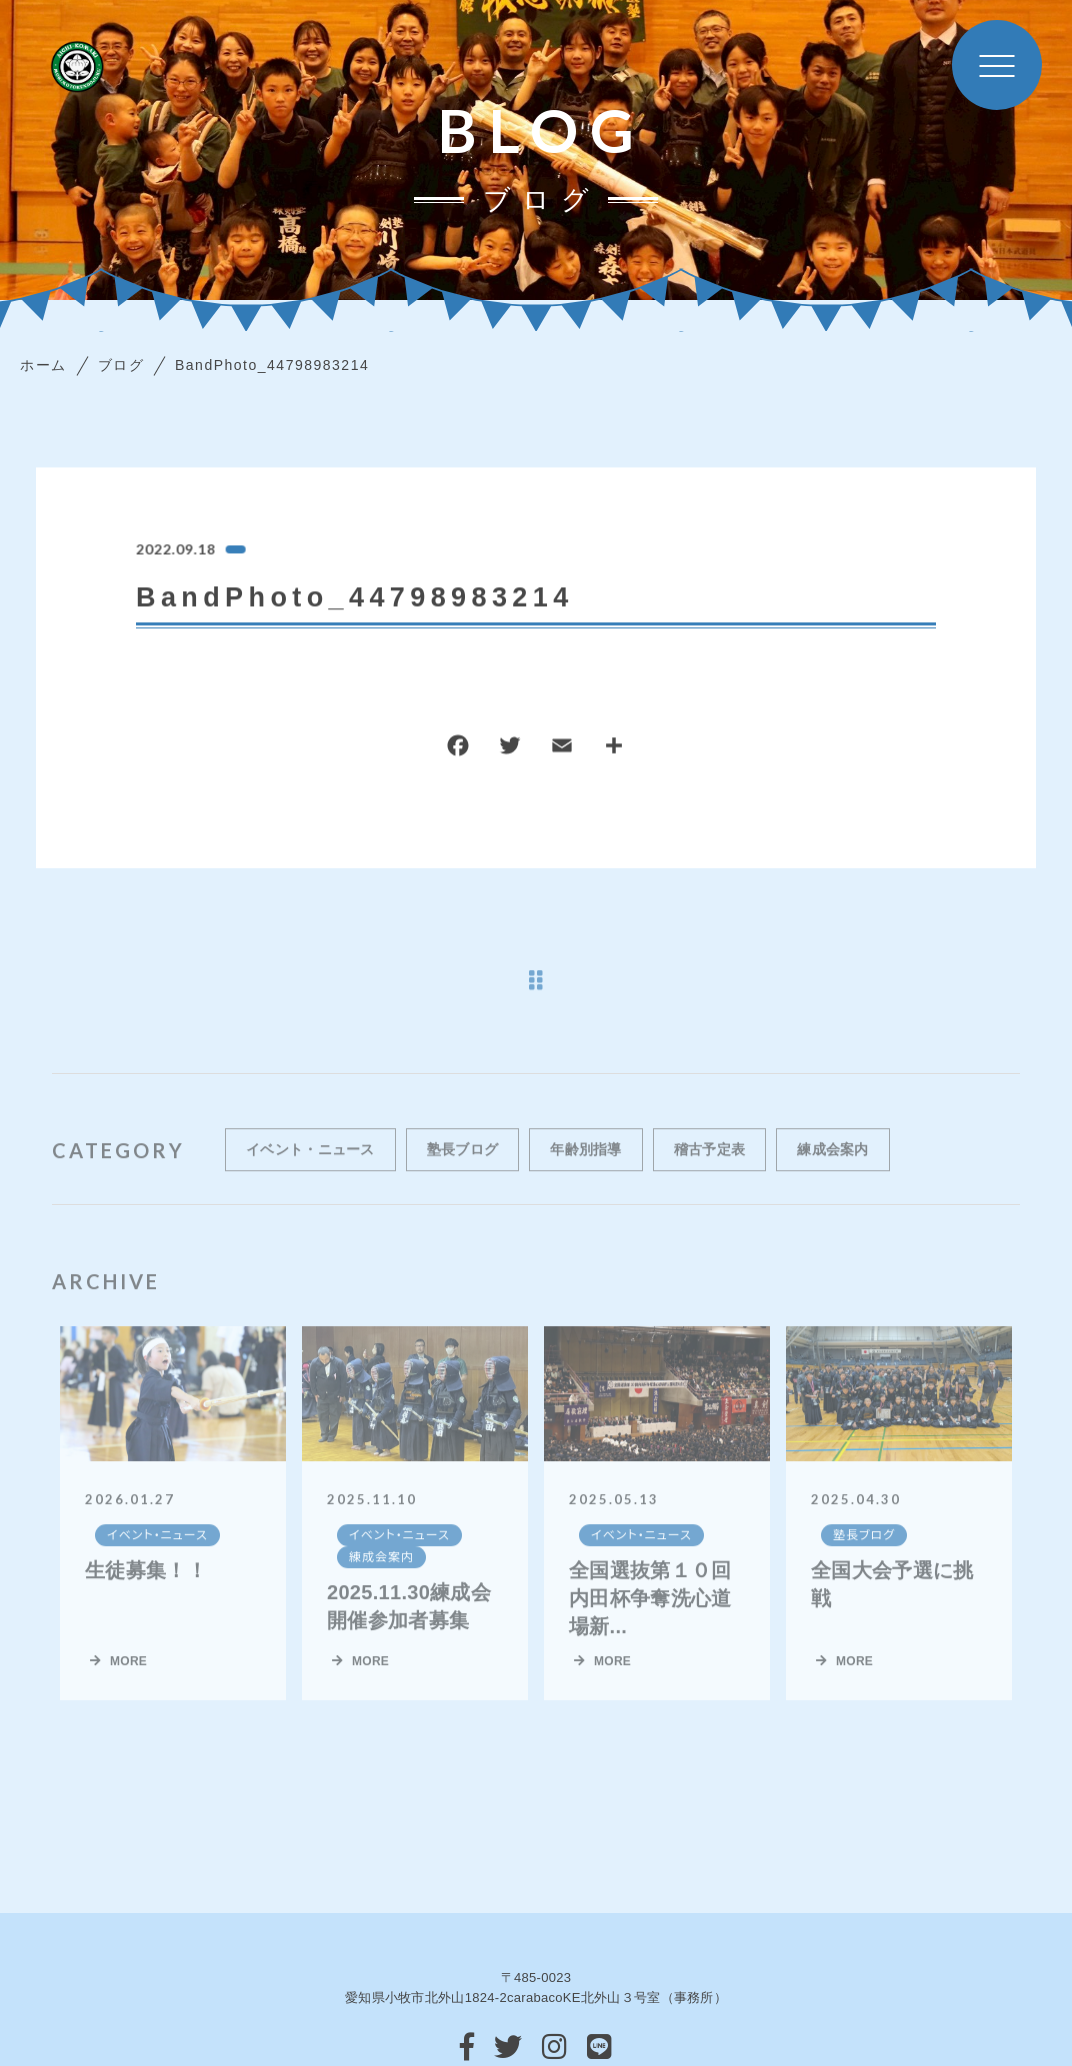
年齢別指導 (586, 1167)
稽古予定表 (710, 1167)
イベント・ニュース (310, 1167)
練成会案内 (833, 1167)
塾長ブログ (463, 1167)
